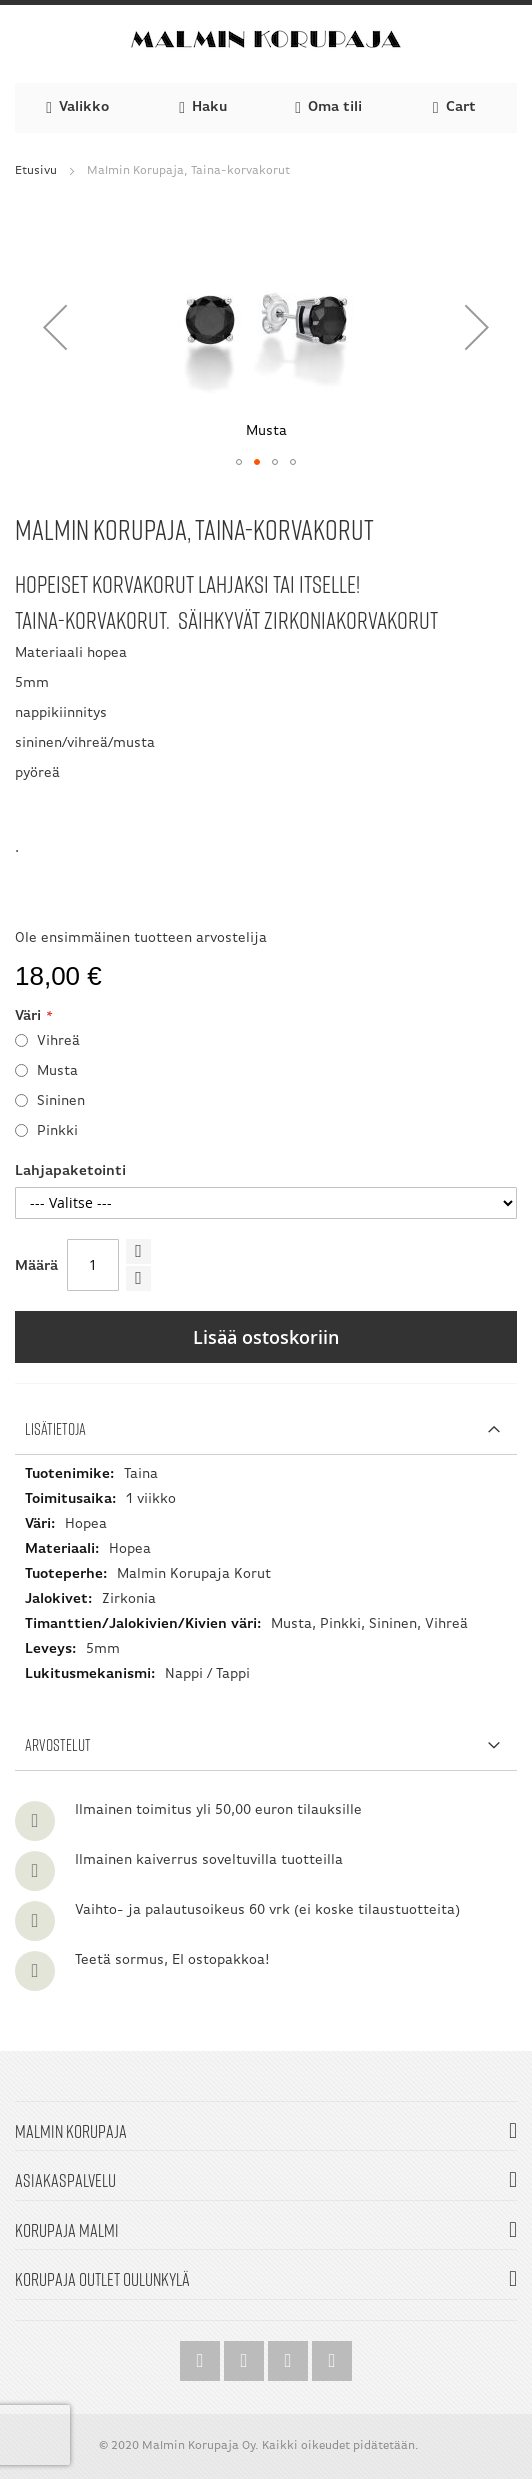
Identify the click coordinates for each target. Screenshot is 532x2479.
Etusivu (36, 171)
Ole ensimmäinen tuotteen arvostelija (141, 938)
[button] (55, 327)
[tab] (266, 1429)
